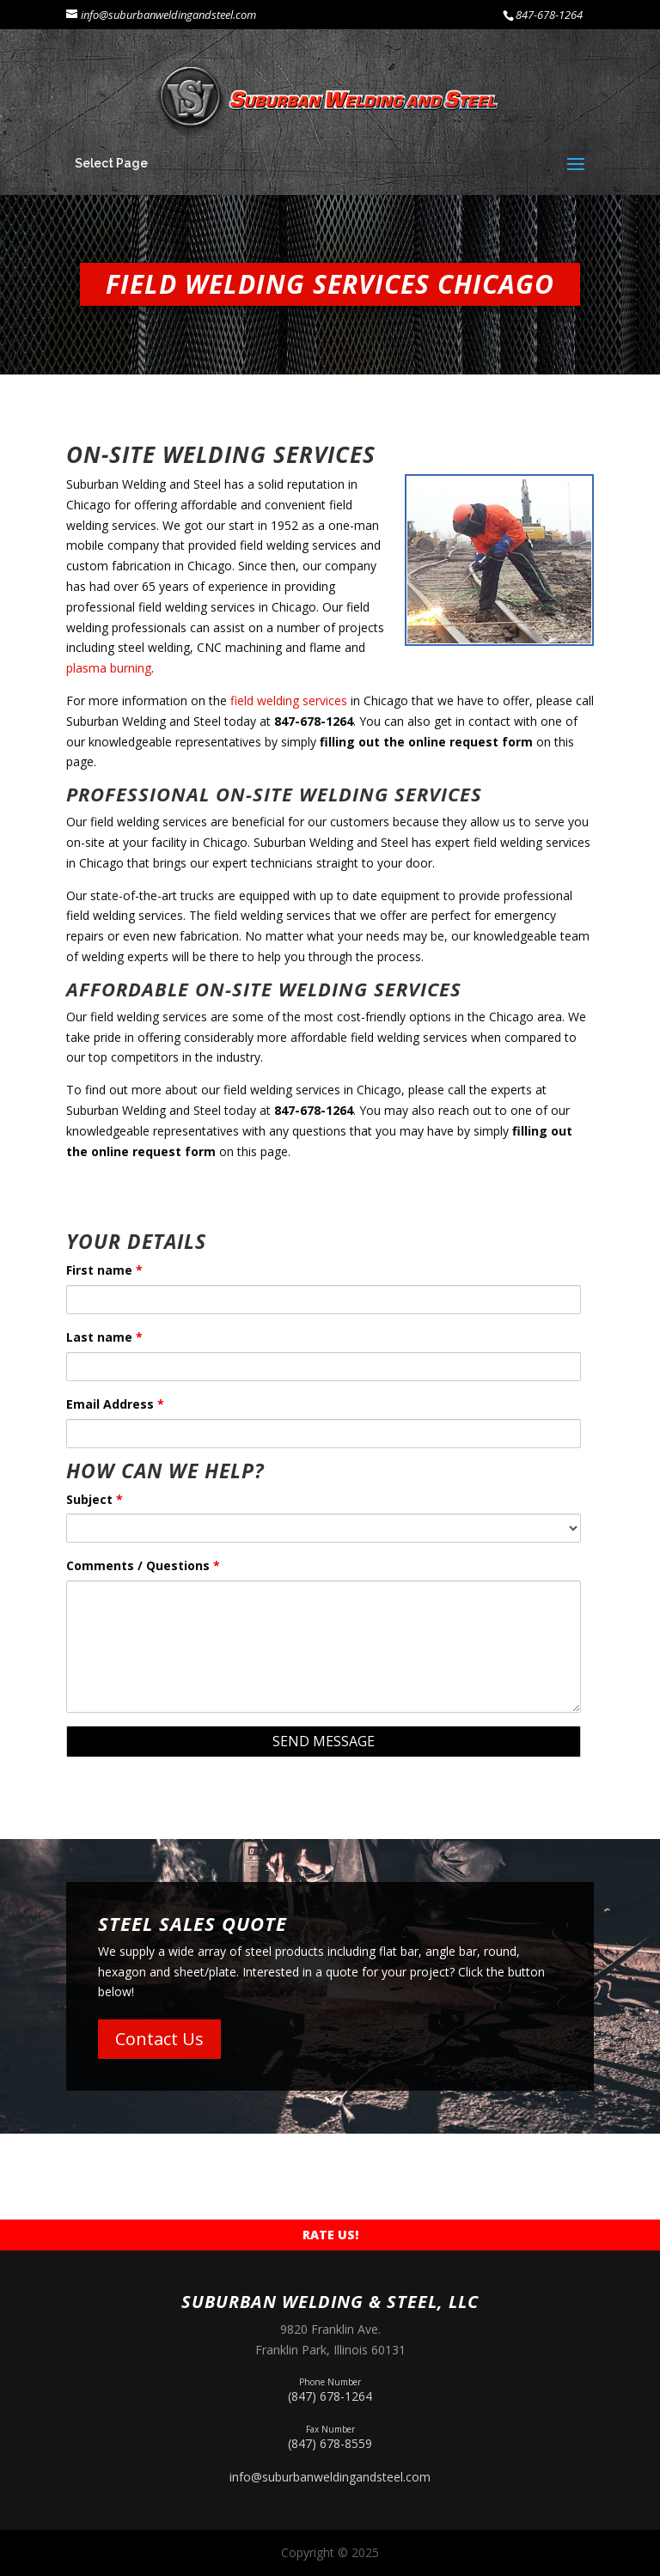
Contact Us (159, 2038)
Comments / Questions (143, 1565)
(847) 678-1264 (330, 2388)
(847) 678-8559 (330, 2435)
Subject (94, 1499)
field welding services (287, 700)
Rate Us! (330, 2234)
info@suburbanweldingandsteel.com (330, 2477)
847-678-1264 (549, 14)
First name (104, 1270)
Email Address (115, 1404)
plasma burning (108, 668)
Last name (104, 1337)
